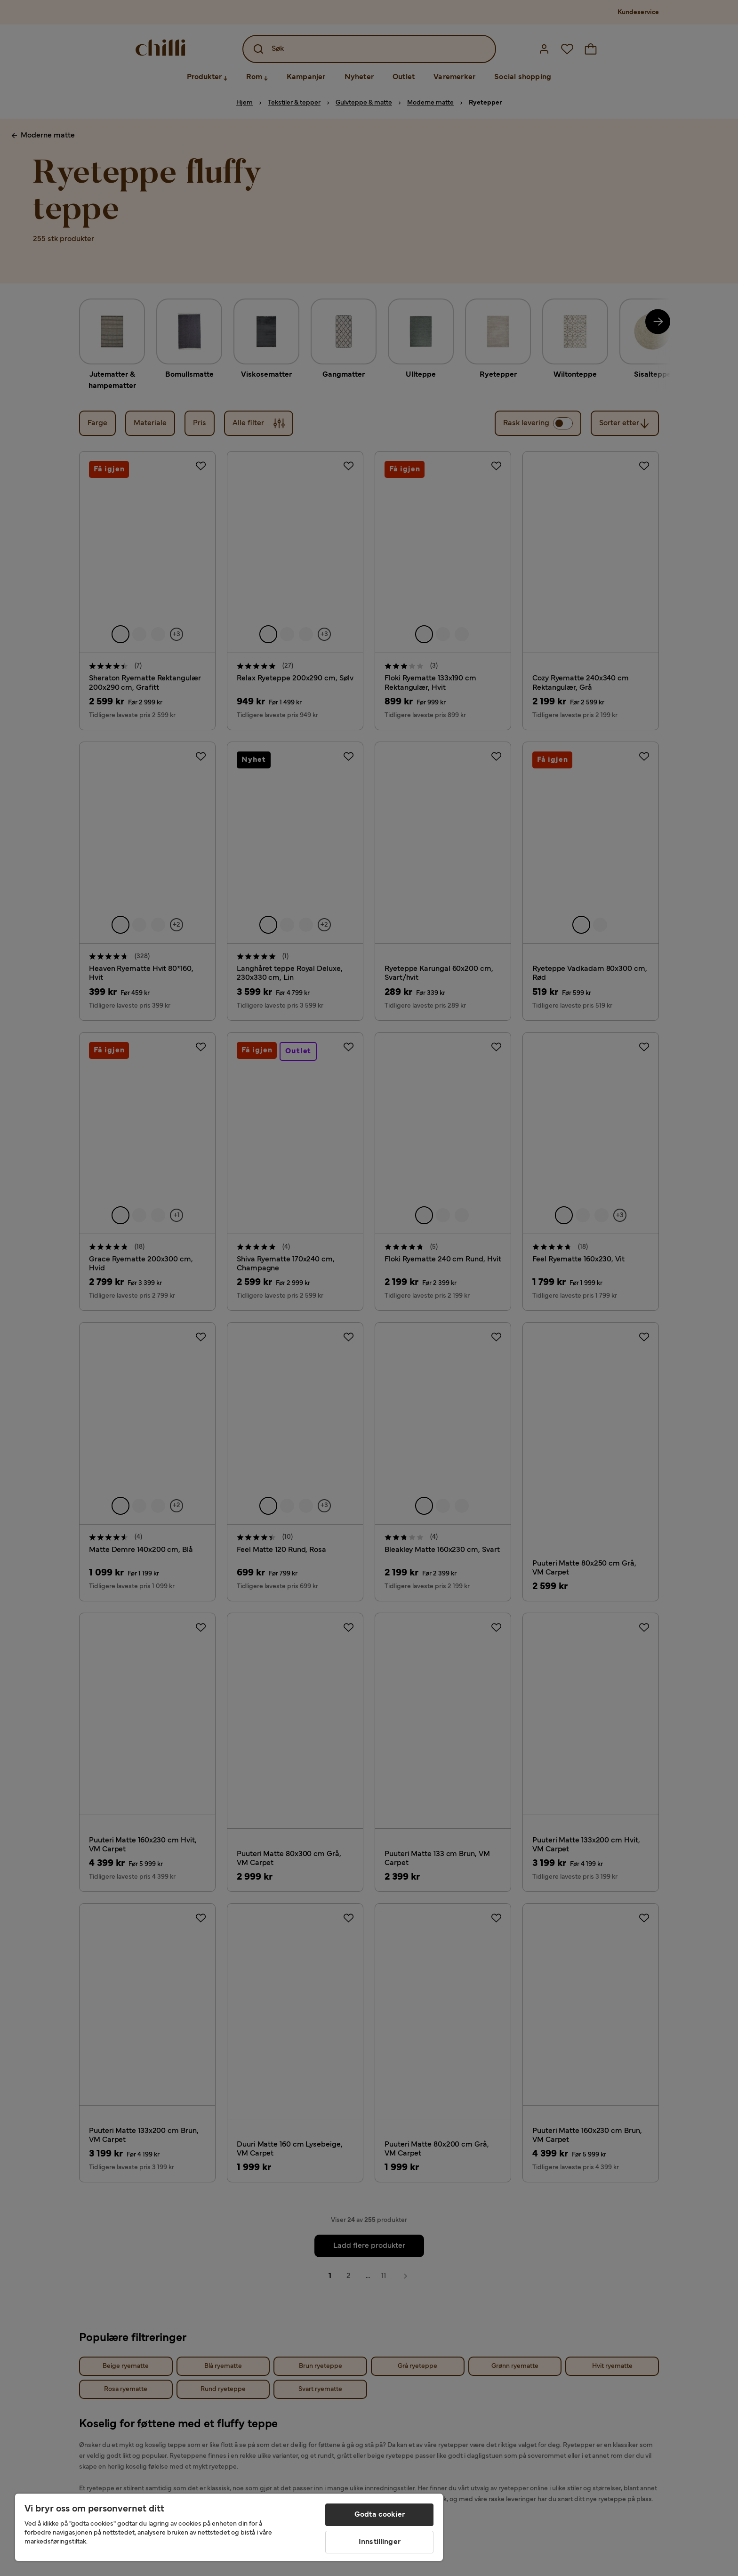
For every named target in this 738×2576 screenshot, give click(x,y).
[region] (229, 2527)
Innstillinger (380, 2542)
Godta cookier (379, 2514)
